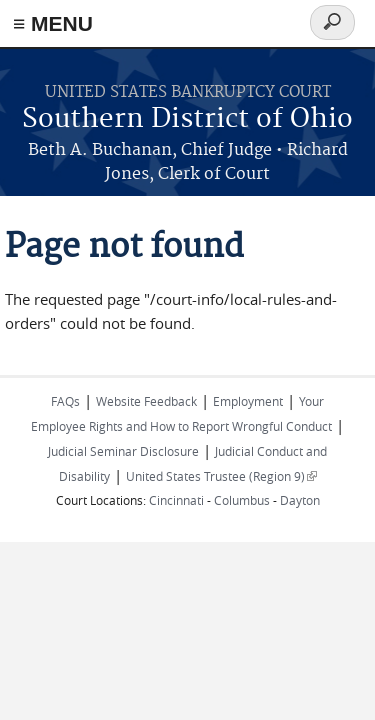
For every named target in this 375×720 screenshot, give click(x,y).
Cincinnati (176, 500)
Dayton (300, 500)
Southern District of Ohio (187, 119)
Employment (248, 401)
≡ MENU (53, 23)
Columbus (242, 500)
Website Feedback (146, 401)
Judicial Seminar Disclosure (123, 451)
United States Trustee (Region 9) (221, 476)
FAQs (65, 401)
